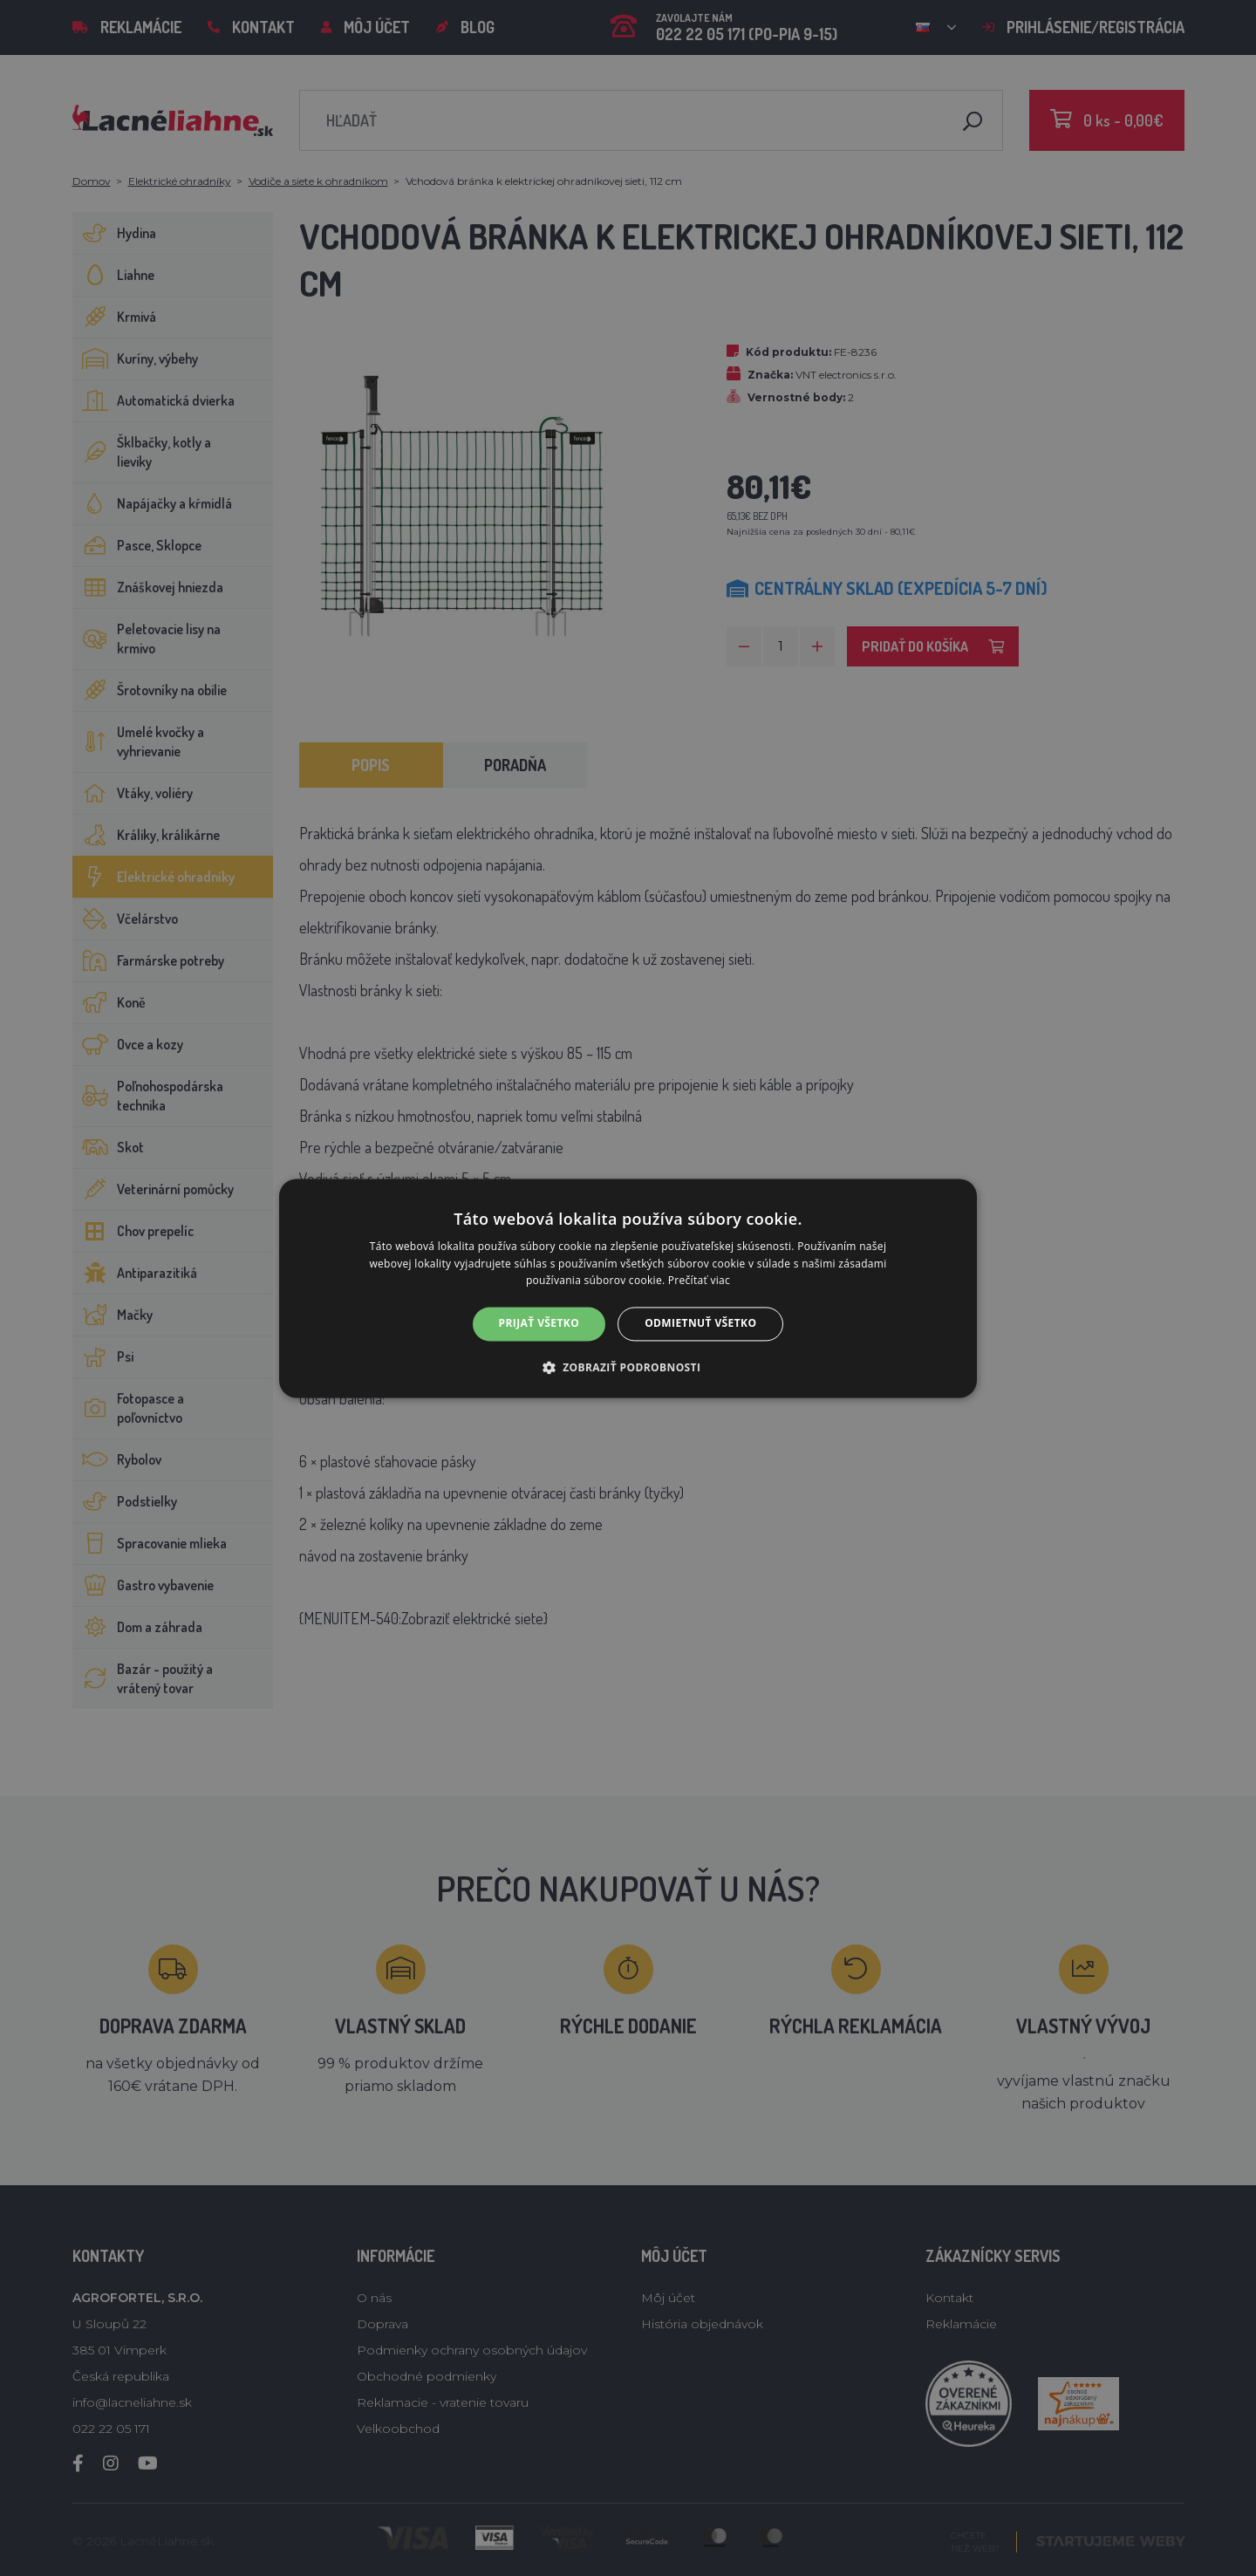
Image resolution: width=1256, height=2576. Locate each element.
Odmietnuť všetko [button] (700, 1323)
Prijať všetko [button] (539, 1323)
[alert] (628, 1288)
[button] (628, 1367)
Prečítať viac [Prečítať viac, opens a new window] (699, 1281)
